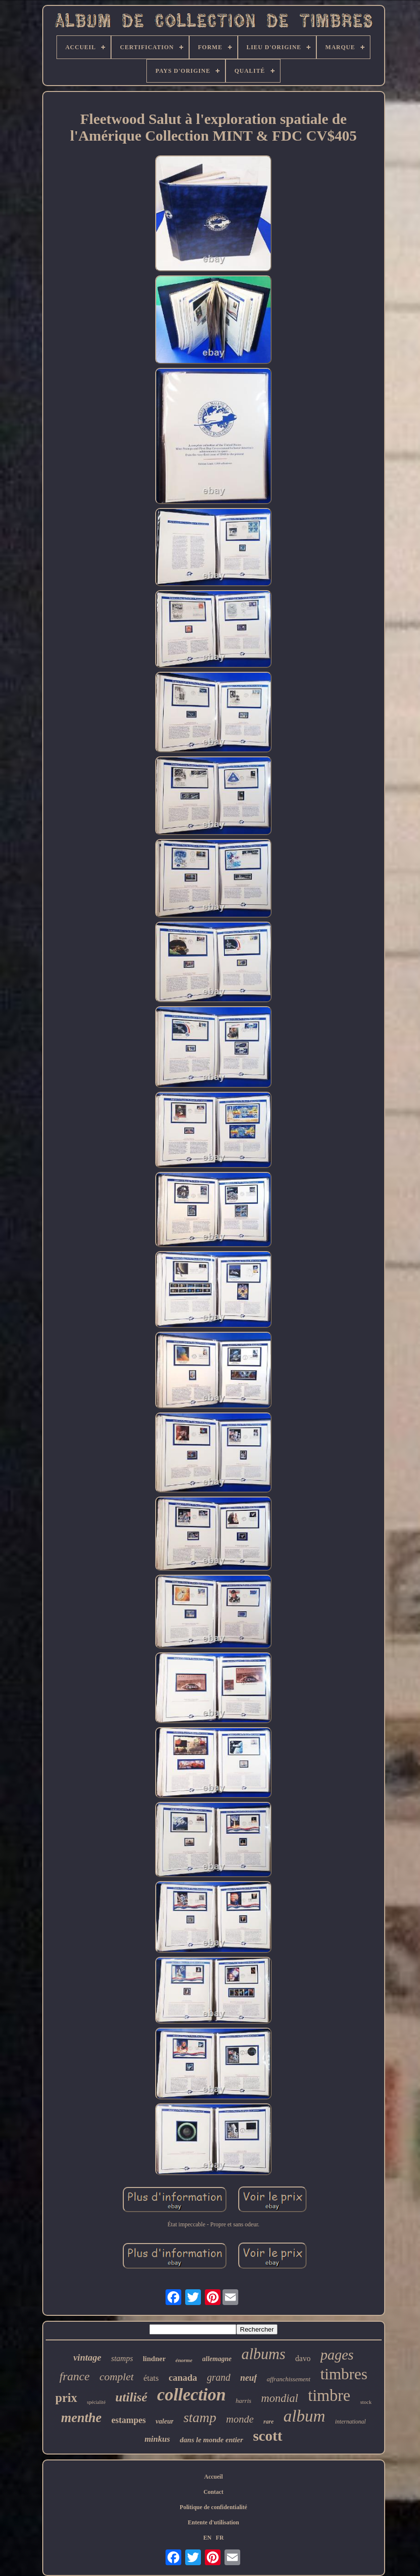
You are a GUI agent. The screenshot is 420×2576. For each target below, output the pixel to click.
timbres (343, 2374)
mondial (279, 2398)
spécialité (96, 2402)
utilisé (131, 2397)
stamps (122, 2358)
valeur (165, 2421)
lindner (154, 2359)
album (304, 2416)
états (151, 2378)
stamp (199, 2417)
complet (116, 2376)
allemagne (217, 2359)
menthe (81, 2417)
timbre (329, 2395)
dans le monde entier (211, 2440)
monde (239, 2419)
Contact (213, 2491)
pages (337, 2355)
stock (365, 2402)
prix (66, 2397)
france (74, 2376)
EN (207, 2537)
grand (218, 2377)
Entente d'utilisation (213, 2522)
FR (220, 2537)
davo (302, 2358)
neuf (248, 2378)
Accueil (213, 2476)
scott (267, 2435)
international (350, 2421)
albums (263, 2354)
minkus (157, 2439)
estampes (129, 2420)
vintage (87, 2357)
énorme (183, 2360)
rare (268, 2421)
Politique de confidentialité (213, 2507)
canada (182, 2377)
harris (244, 2400)
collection (191, 2394)
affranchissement (288, 2379)
